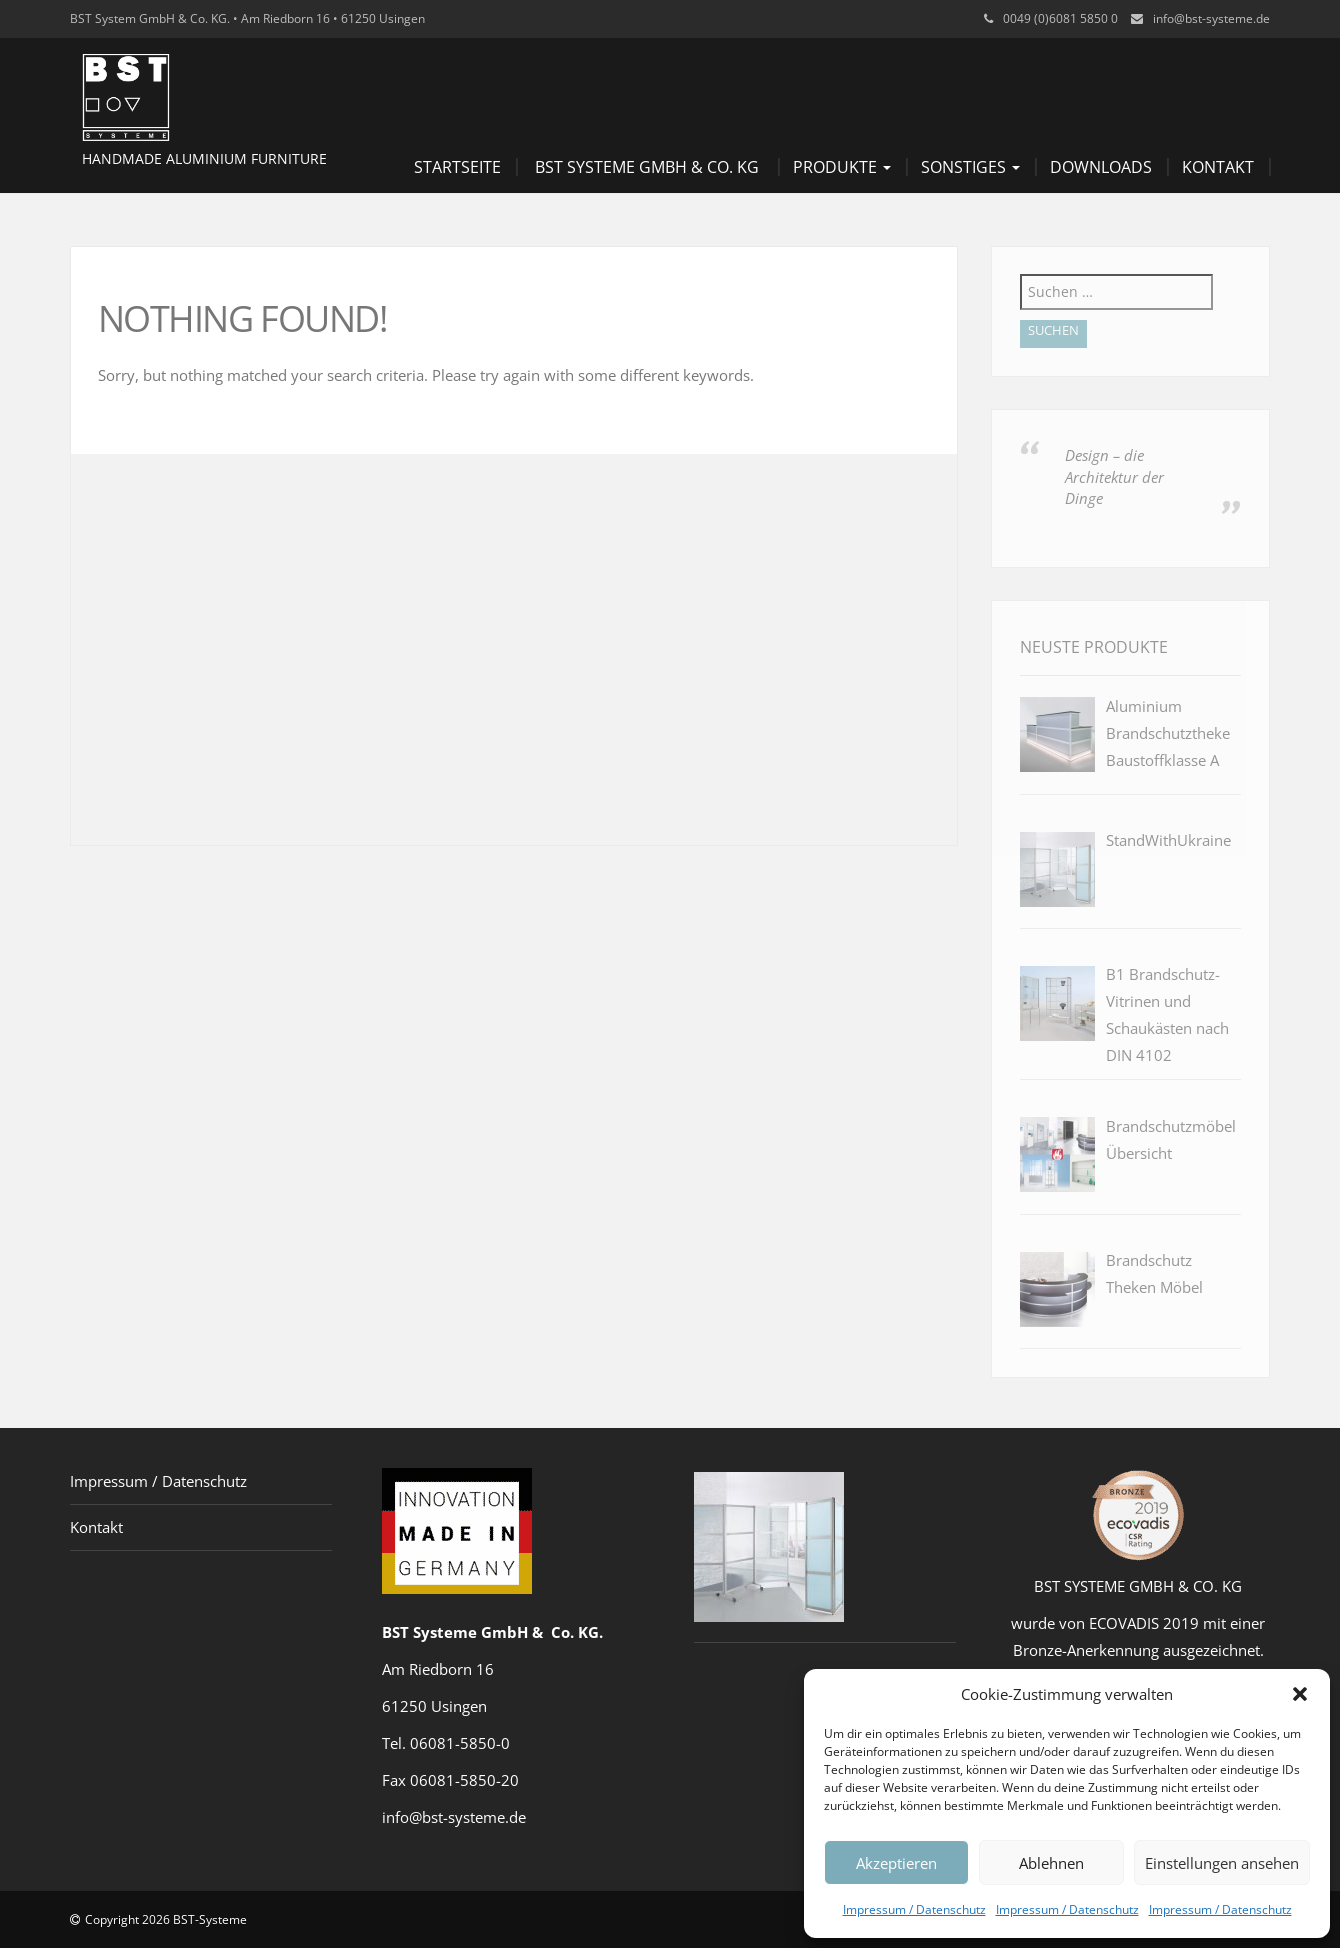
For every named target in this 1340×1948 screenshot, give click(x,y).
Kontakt (1218, 167)
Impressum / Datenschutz (914, 1909)
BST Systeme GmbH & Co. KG (647, 167)
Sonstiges (970, 167)
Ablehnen (1051, 1863)
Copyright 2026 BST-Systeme (166, 1919)
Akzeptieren (896, 1863)
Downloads (1101, 167)
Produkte (842, 167)
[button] (1300, 1694)
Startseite (457, 167)
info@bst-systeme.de (1211, 18)
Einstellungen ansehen (1222, 1863)
